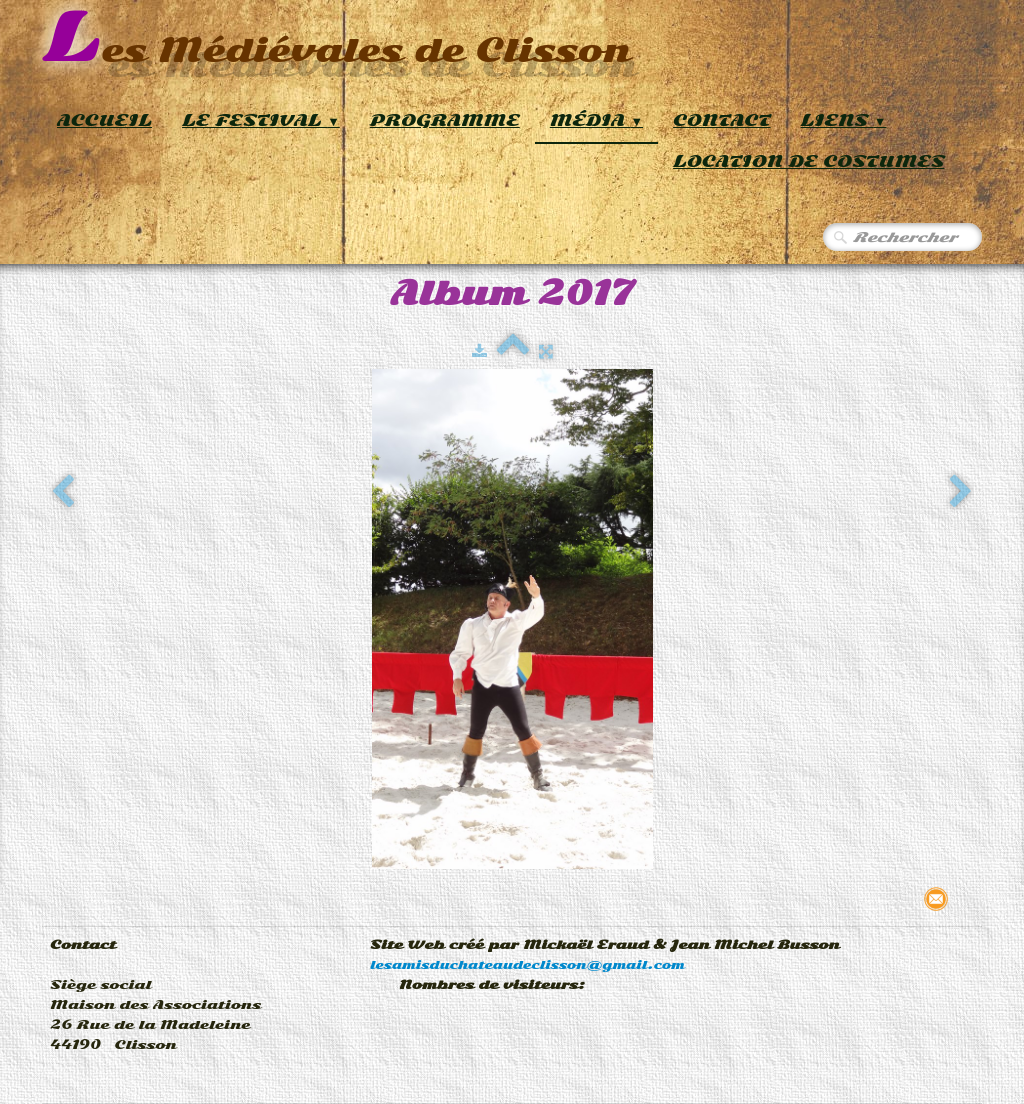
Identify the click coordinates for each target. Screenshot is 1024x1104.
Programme (445, 120)
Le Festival (261, 120)
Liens (844, 120)
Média (596, 120)
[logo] (336, 39)
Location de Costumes (808, 161)
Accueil (104, 120)
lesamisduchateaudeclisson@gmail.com (527, 965)
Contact (722, 120)
